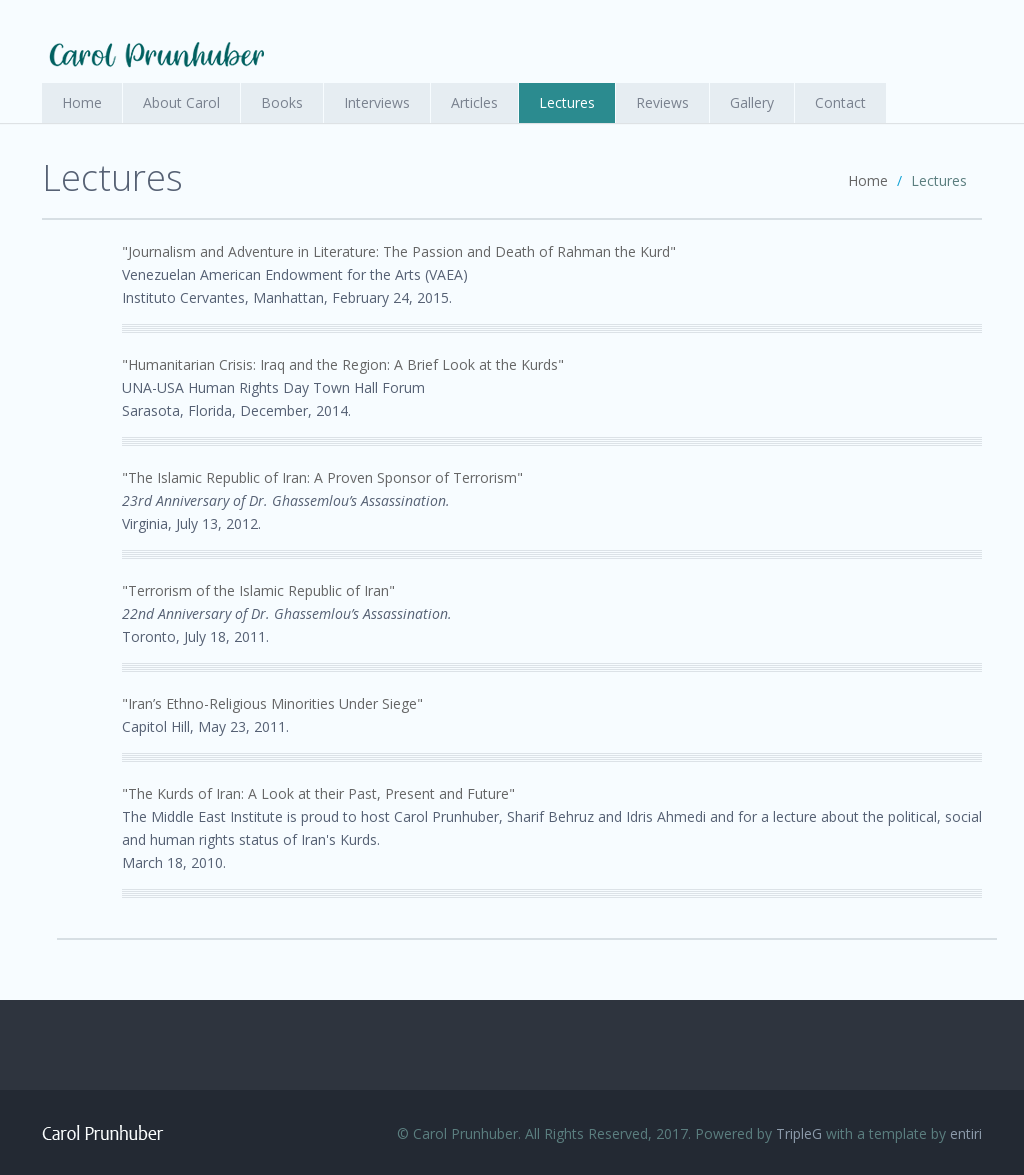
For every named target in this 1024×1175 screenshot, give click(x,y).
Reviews (662, 102)
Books (282, 102)
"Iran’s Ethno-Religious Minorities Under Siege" (272, 703)
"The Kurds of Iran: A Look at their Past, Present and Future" (318, 793)
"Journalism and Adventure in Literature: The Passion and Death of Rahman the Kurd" (399, 251)
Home (82, 102)
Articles (474, 102)
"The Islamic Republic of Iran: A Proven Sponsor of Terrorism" (322, 477)
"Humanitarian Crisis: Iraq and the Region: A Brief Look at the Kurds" (343, 364)
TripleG (799, 1133)
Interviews (377, 102)
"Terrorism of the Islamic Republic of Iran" (258, 590)
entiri (966, 1133)
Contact (840, 102)
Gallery (752, 102)
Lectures (567, 102)
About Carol (181, 102)
